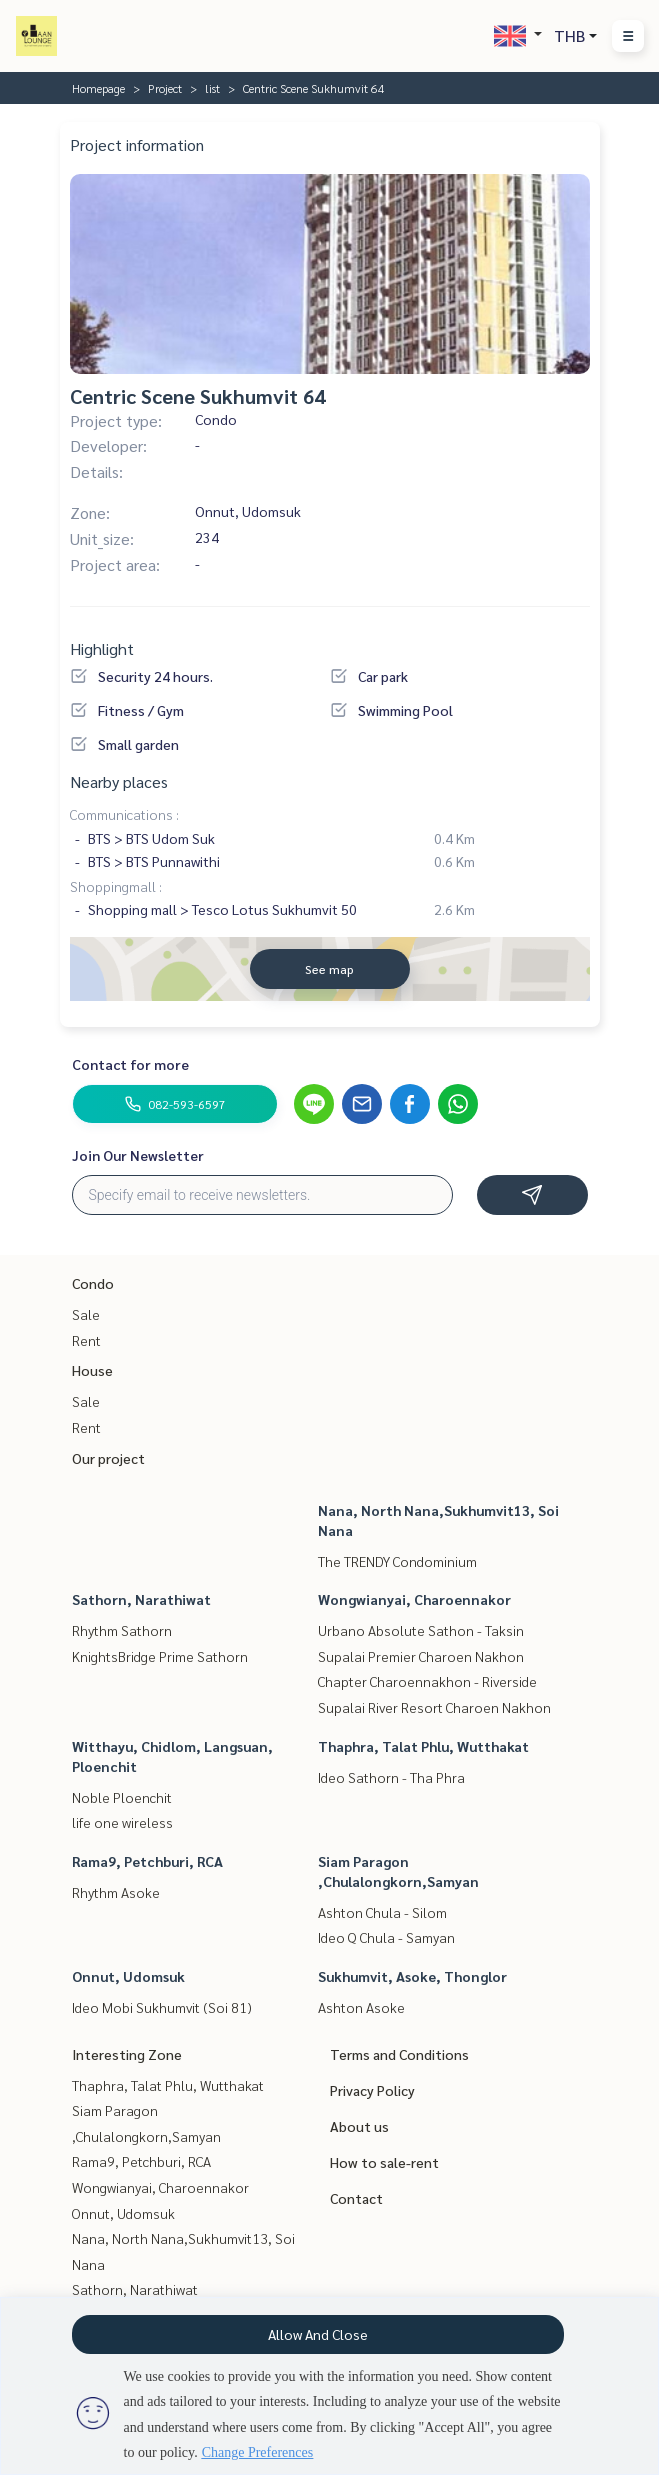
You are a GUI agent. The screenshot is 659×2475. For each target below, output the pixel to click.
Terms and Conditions (399, 2054)
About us (359, 2126)
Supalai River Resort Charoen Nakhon (434, 1707)
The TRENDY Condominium (397, 1561)
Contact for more (130, 1064)
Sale (86, 1314)
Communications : (124, 814)
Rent (86, 1340)
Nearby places (119, 781)
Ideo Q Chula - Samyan (386, 1937)
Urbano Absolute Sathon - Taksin (421, 1630)
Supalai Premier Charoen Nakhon (421, 1656)
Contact (356, 2198)
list (212, 88)
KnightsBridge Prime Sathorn (160, 1656)
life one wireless (122, 1822)
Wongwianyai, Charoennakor (414, 1599)
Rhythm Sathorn (122, 1630)
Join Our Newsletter (138, 1155)
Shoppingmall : (116, 886)
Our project (108, 1458)
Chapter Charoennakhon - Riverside (427, 1681)
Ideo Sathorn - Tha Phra (391, 1777)
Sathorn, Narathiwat (141, 1599)
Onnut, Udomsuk (128, 1976)
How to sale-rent (384, 2162)
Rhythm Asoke (116, 1892)
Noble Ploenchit (122, 1797)
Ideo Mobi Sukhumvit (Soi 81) (162, 2007)
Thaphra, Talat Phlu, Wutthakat (423, 1746)
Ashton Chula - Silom (382, 1912)
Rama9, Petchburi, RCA (147, 1861)
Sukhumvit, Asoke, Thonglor (412, 1976)
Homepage (98, 88)
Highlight (102, 648)
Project (165, 88)
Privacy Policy (372, 2090)
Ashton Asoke (361, 2007)
